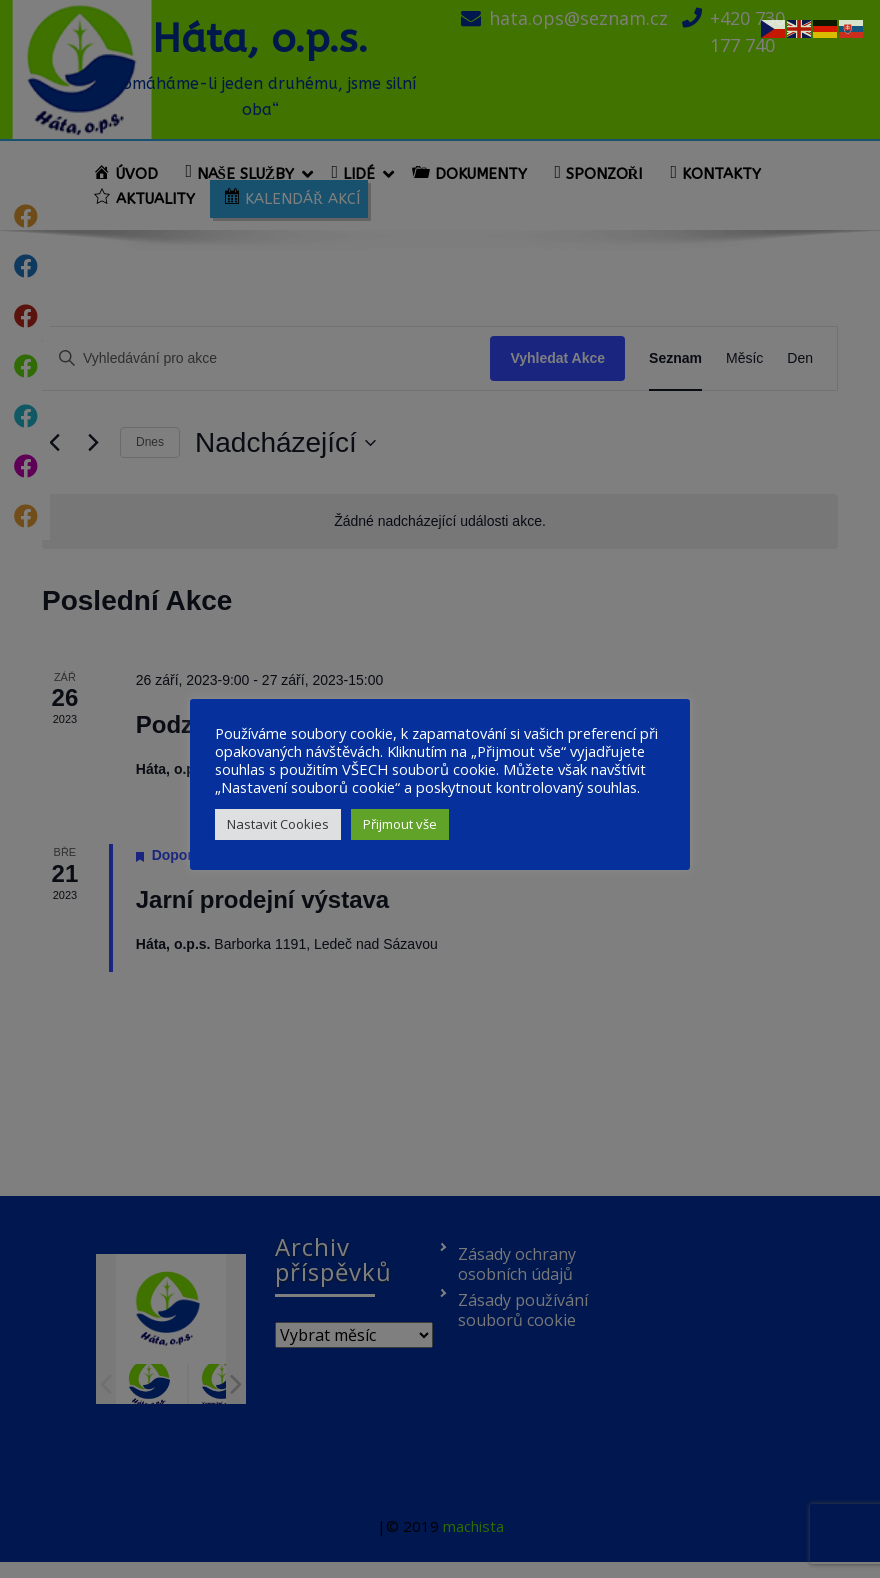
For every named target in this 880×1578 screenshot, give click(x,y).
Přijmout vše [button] (400, 824)
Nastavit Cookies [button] (278, 824)
